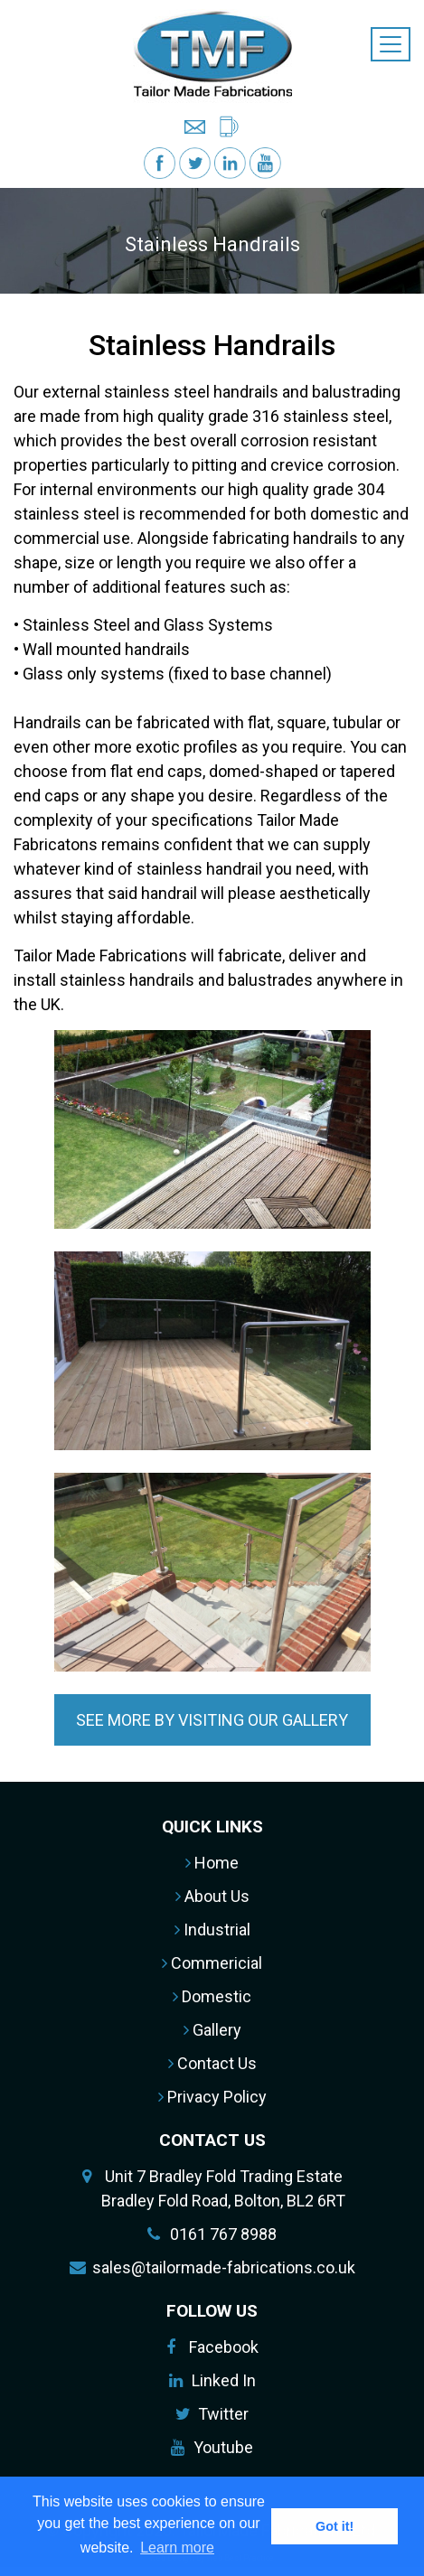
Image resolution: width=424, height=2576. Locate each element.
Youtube (223, 2447)
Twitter (223, 2413)
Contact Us (212, 2063)
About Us (212, 1896)
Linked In (224, 2380)
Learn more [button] (177, 2547)
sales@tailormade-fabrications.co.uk (223, 2267)
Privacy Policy (212, 2096)
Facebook (224, 2346)
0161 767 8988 (223, 2234)
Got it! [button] (334, 2526)
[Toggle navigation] (390, 44)
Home (212, 1862)
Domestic (212, 1996)
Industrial (212, 1929)
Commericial (212, 1962)
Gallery (212, 2029)
